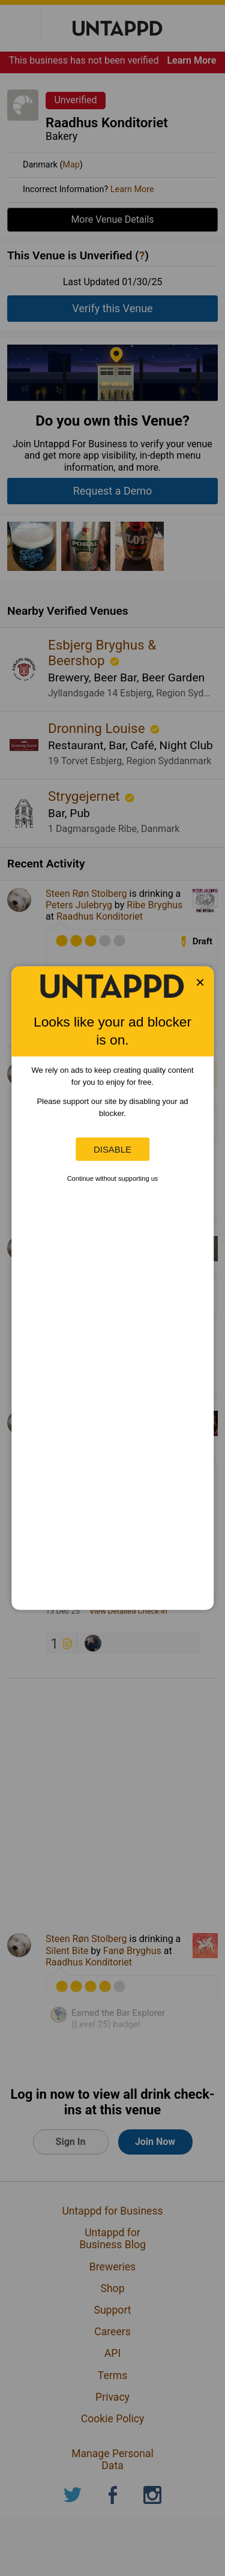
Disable (112, 1149)
